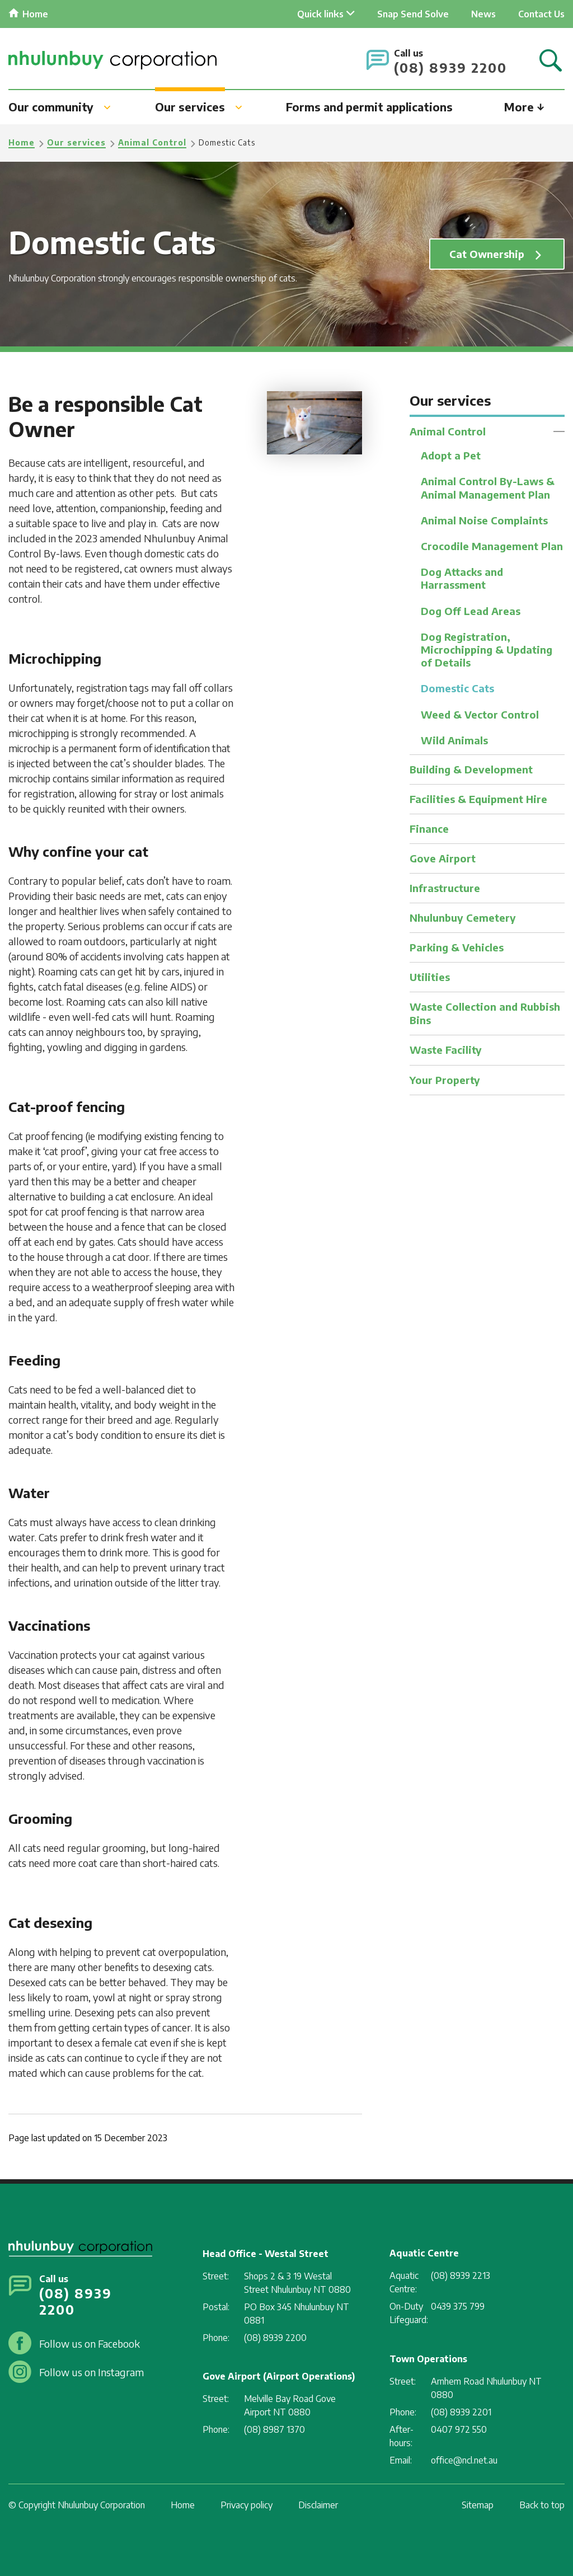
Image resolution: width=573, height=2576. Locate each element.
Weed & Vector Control (480, 720)
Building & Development (471, 775)
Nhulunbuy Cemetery (463, 922)
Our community (50, 106)
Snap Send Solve (413, 14)
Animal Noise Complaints (484, 521)
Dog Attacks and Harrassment (462, 581)
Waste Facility (446, 1053)
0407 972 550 (459, 2429)
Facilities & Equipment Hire (478, 805)
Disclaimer (318, 2505)
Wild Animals (454, 746)
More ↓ (524, 106)
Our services (190, 106)
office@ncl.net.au (464, 2460)
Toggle (559, 431)
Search (551, 60)
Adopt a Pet (451, 455)
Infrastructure (445, 893)
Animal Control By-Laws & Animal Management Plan (488, 488)
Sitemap (478, 2505)
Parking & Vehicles (457, 952)
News (483, 14)
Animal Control (152, 142)
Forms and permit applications (369, 106)
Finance (429, 834)
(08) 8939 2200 (450, 67)
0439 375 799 (458, 2306)
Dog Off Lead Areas (470, 614)
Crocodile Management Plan (492, 548)
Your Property (445, 1082)
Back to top (542, 2505)
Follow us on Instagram (91, 2372)
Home (35, 14)
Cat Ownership (485, 253)
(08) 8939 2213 (460, 2275)
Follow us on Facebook (89, 2343)
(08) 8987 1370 (274, 2429)
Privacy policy (246, 2505)
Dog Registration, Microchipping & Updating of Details (486, 654)
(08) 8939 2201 (461, 2412)
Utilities (430, 981)
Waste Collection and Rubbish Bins (485, 1017)
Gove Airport (443, 864)
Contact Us (541, 14)
